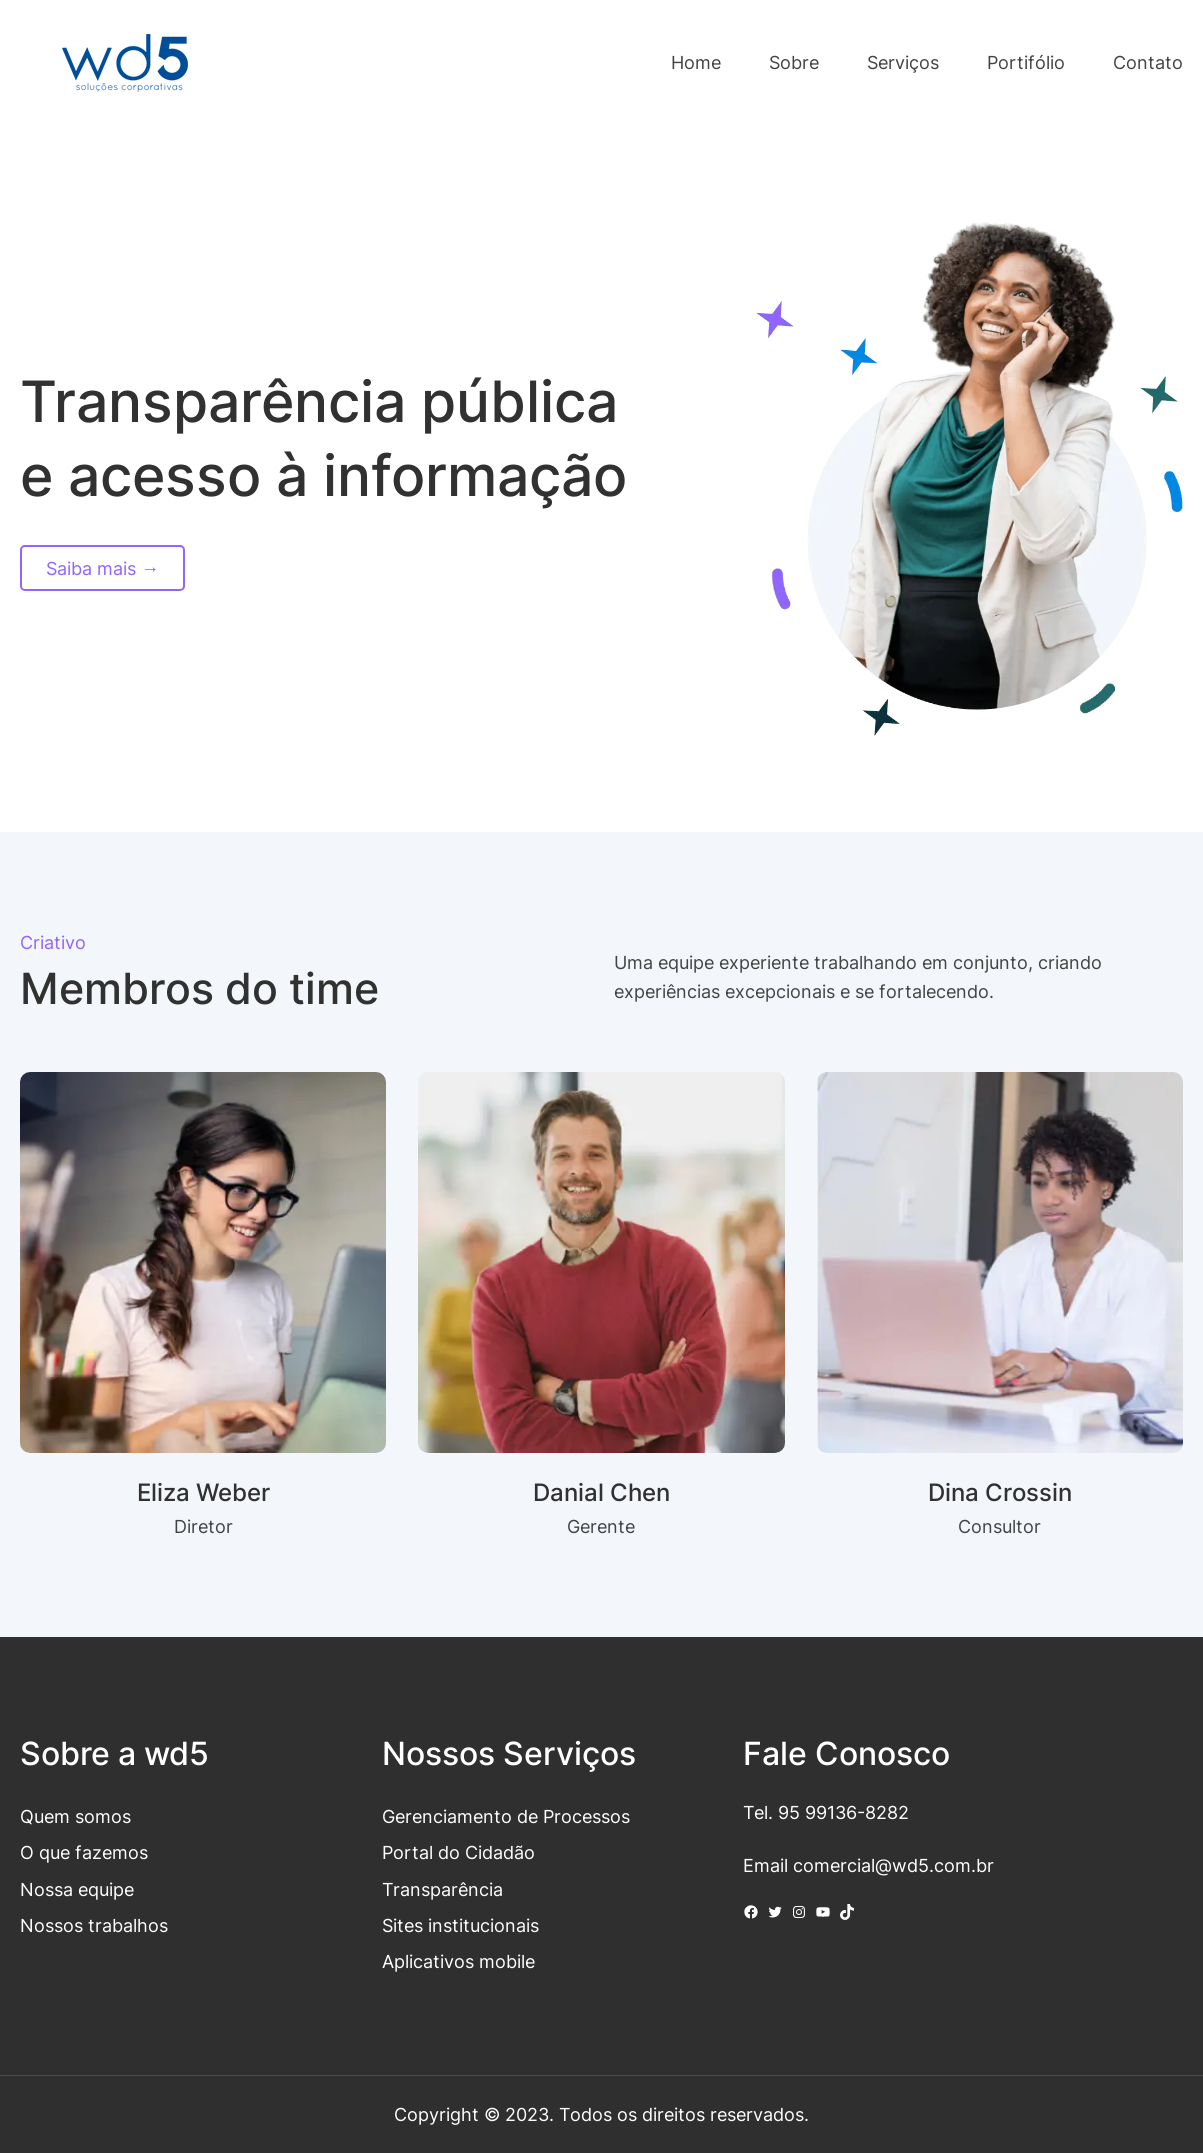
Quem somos (75, 1816)
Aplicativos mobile (458, 1961)
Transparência (442, 1889)
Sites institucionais (460, 1925)
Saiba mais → (102, 568)
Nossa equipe (77, 1889)
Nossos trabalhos (94, 1925)
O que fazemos (84, 1852)
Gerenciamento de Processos (506, 1816)
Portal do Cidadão (458, 1852)
